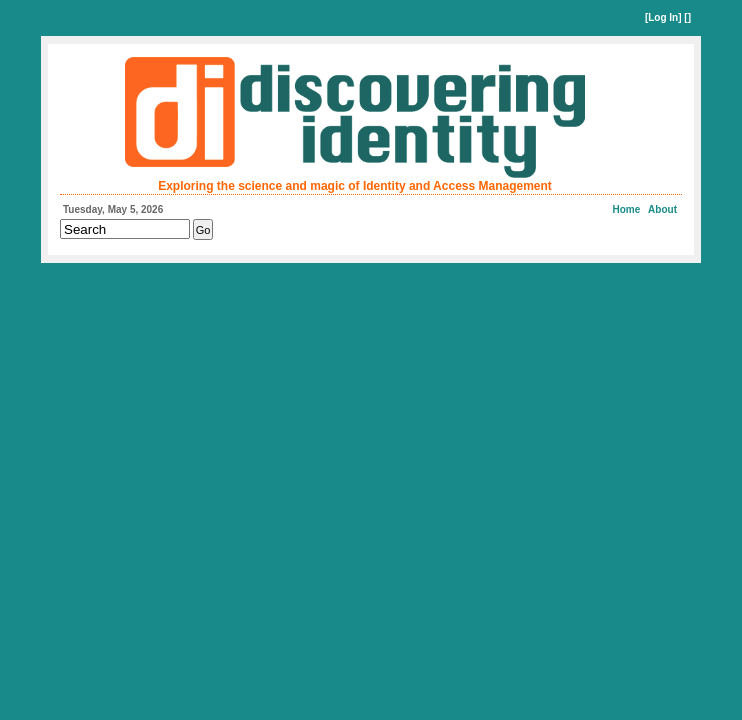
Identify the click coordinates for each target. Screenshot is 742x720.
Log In (663, 17)
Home (627, 209)
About (662, 209)
